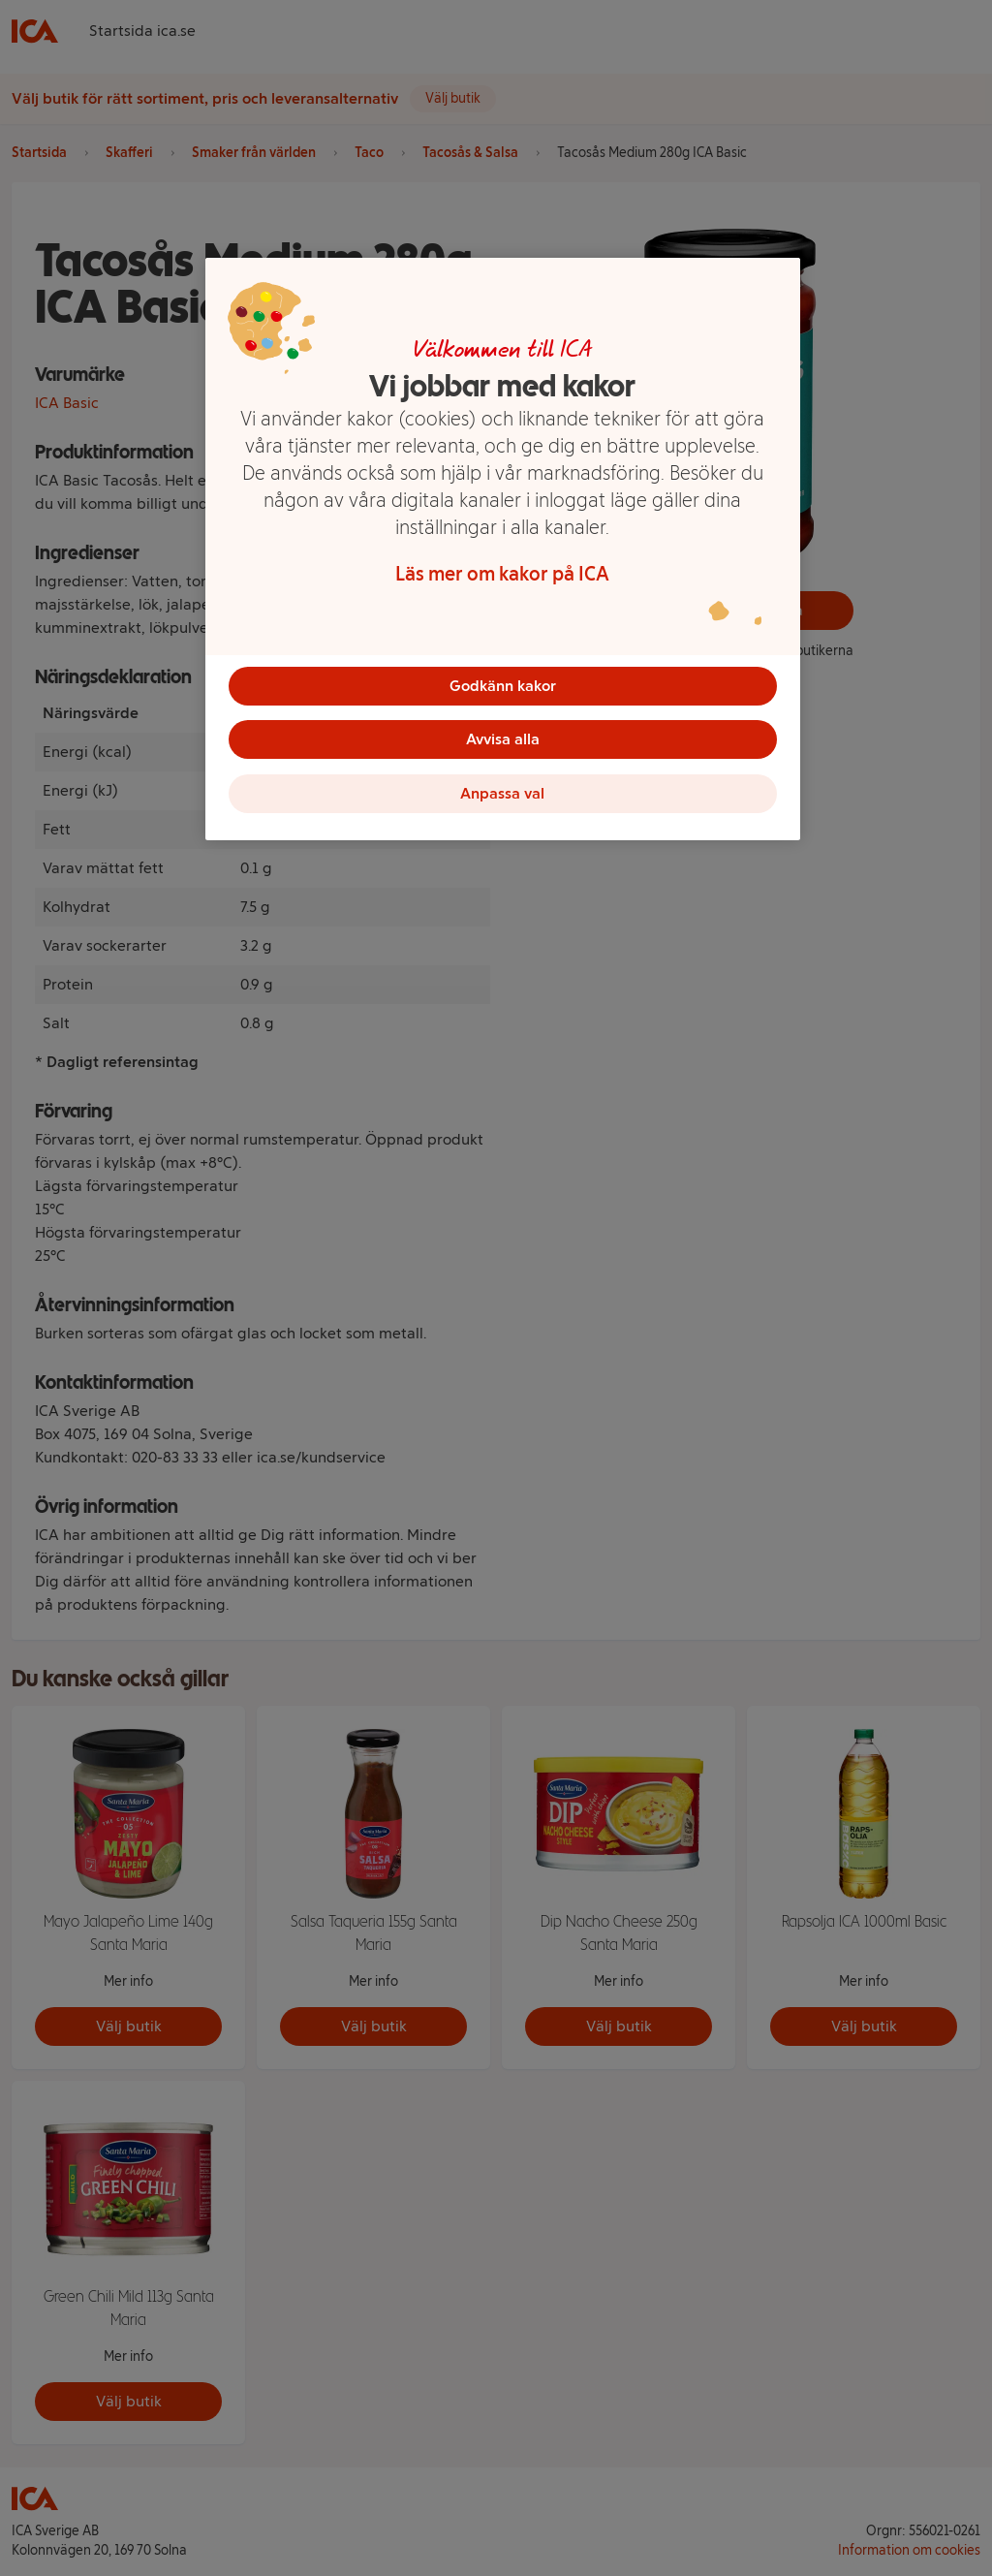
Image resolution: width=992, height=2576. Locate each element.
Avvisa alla (503, 740)
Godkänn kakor (503, 685)
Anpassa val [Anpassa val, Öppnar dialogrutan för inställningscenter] (502, 794)
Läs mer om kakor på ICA (502, 573)
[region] (502, 549)
